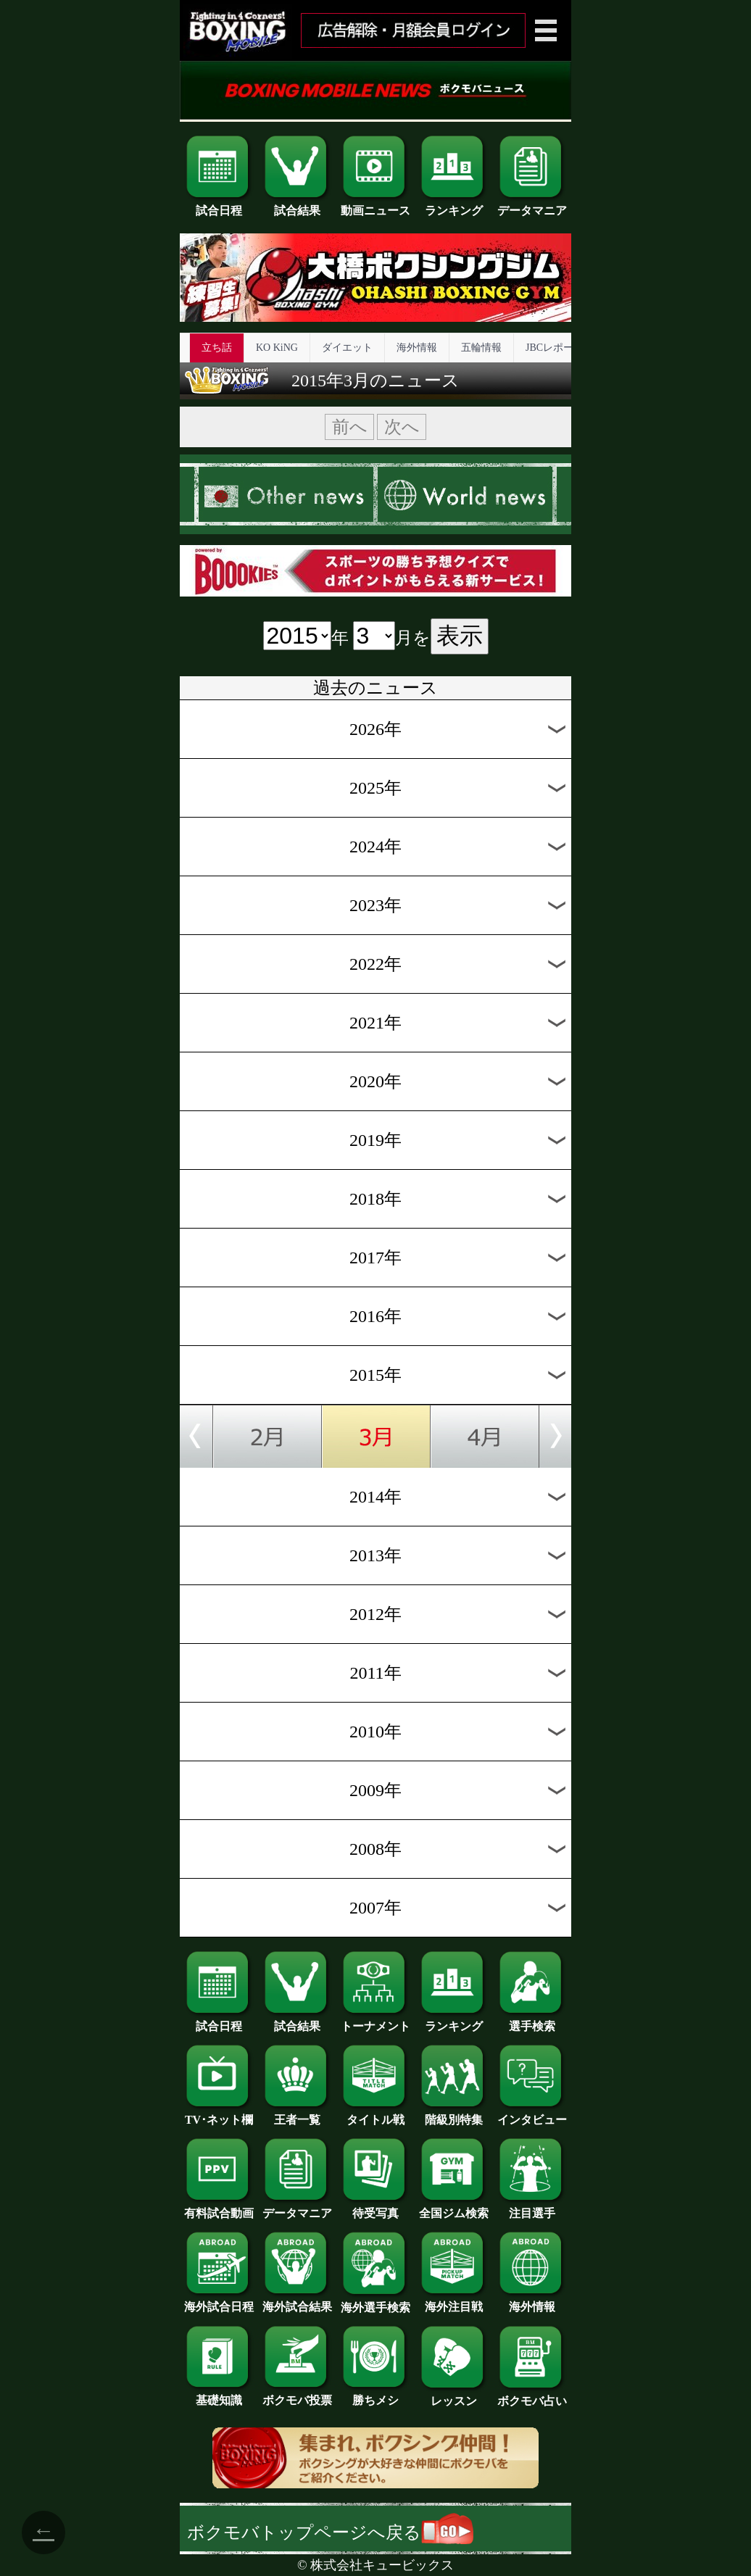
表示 (459, 636)
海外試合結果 (297, 2301)
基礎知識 (218, 2394)
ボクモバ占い (532, 2395)
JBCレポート (555, 347)
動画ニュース (375, 205)
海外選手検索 (375, 2302)
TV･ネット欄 (218, 2114)
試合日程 (218, 205)
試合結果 (297, 205)
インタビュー (532, 2114)
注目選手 (532, 2207)
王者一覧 (297, 2114)
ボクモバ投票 (297, 2394)
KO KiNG (277, 347)
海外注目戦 (453, 2301)
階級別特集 (453, 2114)
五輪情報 (481, 347)
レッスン (453, 2395)
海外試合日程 (218, 2301)
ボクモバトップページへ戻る (330, 2532)
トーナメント (375, 2020)
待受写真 (375, 2207)
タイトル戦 (375, 2114)
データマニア (532, 205)
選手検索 (532, 2020)
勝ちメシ (375, 2394)
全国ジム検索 (453, 2207)
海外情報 (417, 347)
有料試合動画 (218, 2207)
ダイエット (347, 347)
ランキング (453, 205)
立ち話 (217, 347)
